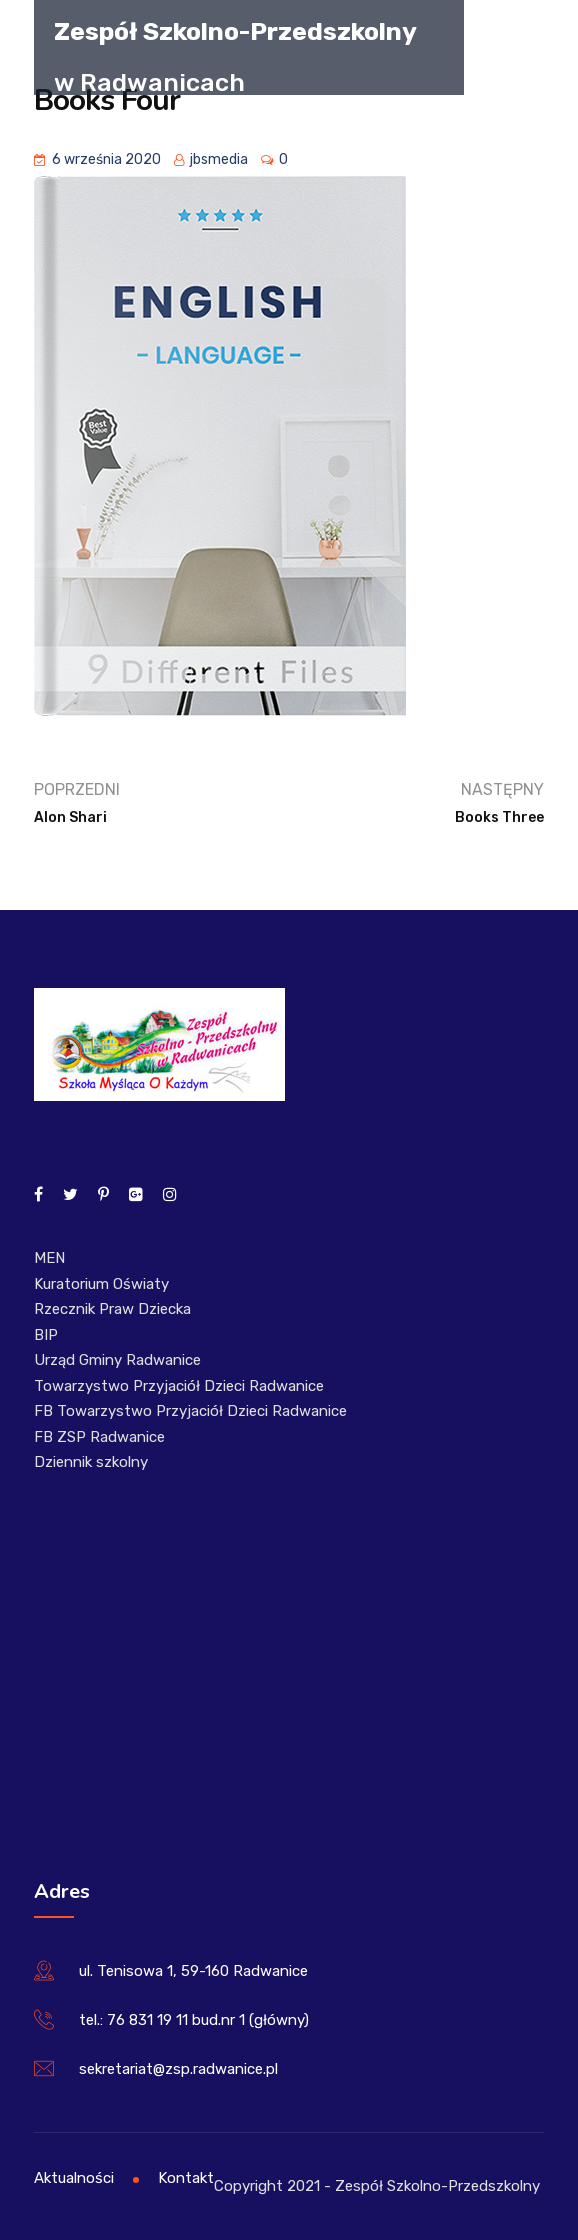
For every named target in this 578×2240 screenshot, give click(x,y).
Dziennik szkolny (91, 1462)
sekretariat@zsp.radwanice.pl (178, 2069)
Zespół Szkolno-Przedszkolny (235, 30)
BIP (46, 1335)
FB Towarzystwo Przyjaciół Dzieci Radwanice (190, 1411)
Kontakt (186, 2178)
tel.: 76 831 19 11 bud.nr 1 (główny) (194, 2020)
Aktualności (74, 2178)
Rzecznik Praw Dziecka (112, 1309)
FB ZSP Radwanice (99, 1437)
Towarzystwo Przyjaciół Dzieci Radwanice (179, 1386)
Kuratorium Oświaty (101, 1284)
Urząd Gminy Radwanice (117, 1360)
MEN (49, 1258)
